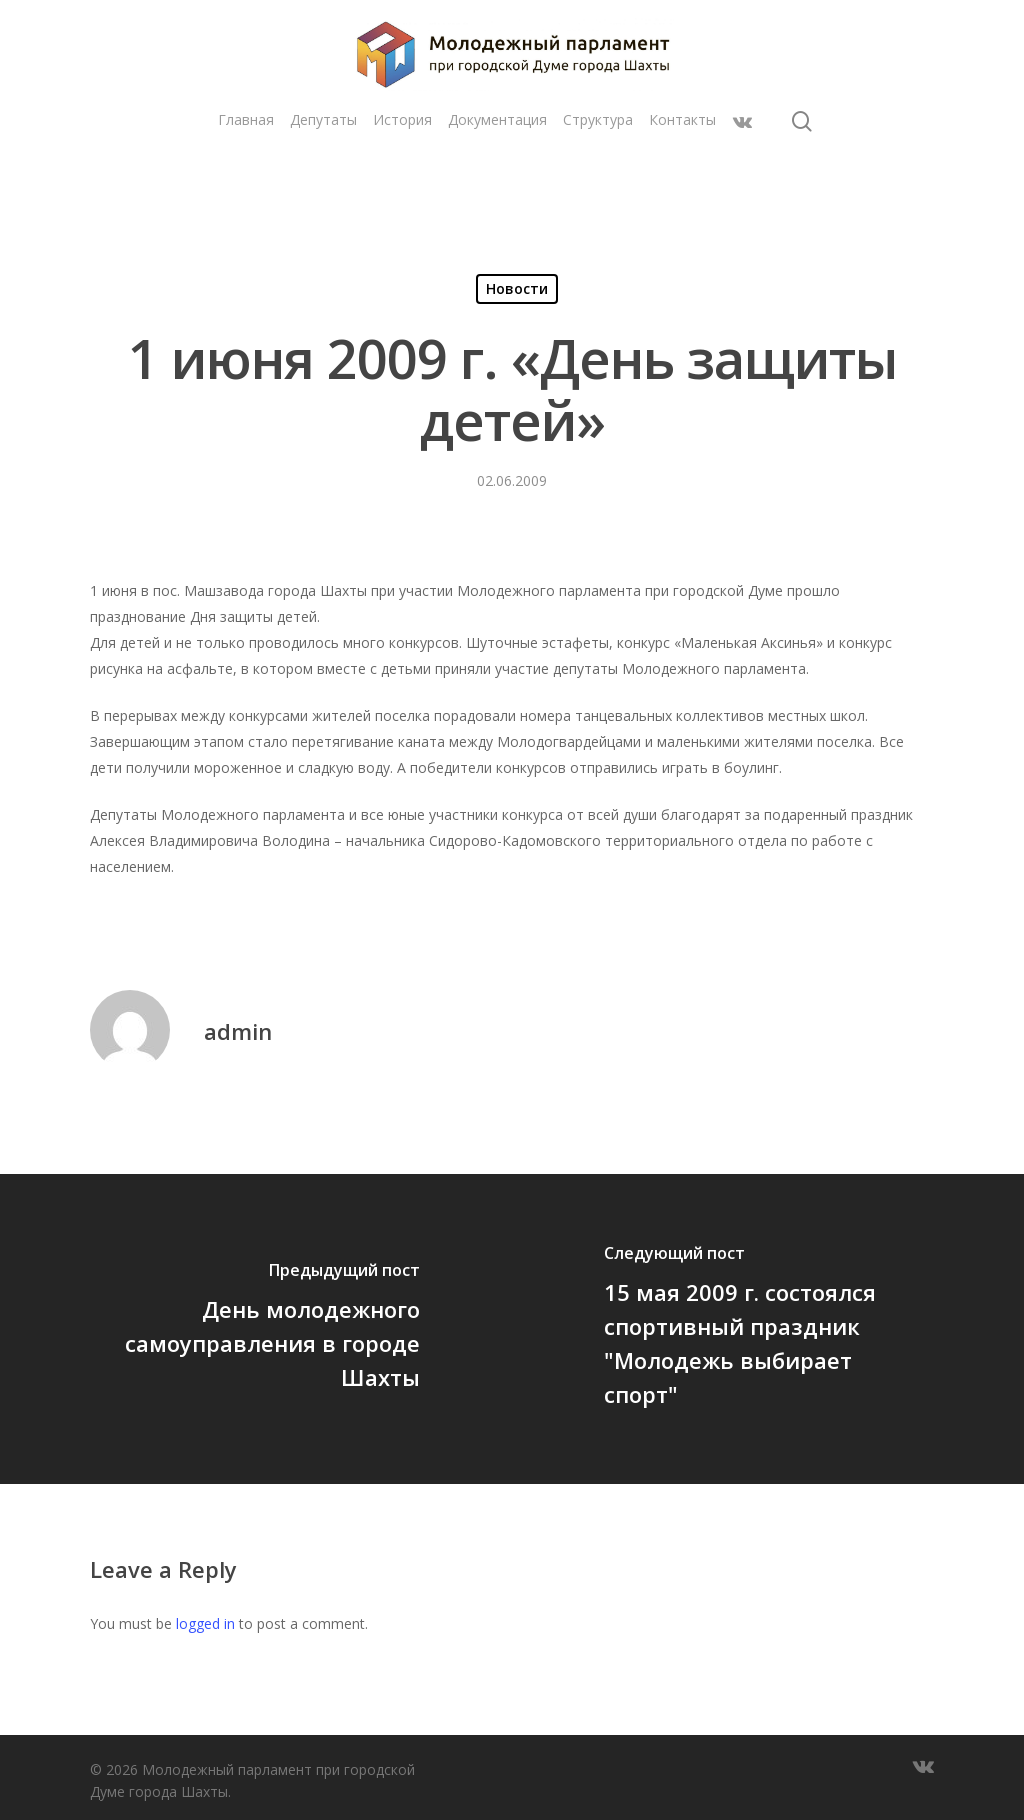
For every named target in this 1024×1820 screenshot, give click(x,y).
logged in (205, 1623)
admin (238, 1031)
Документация (497, 167)
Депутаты (323, 167)
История (402, 167)
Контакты (682, 167)
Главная (246, 167)
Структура (598, 167)
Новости (517, 288)
